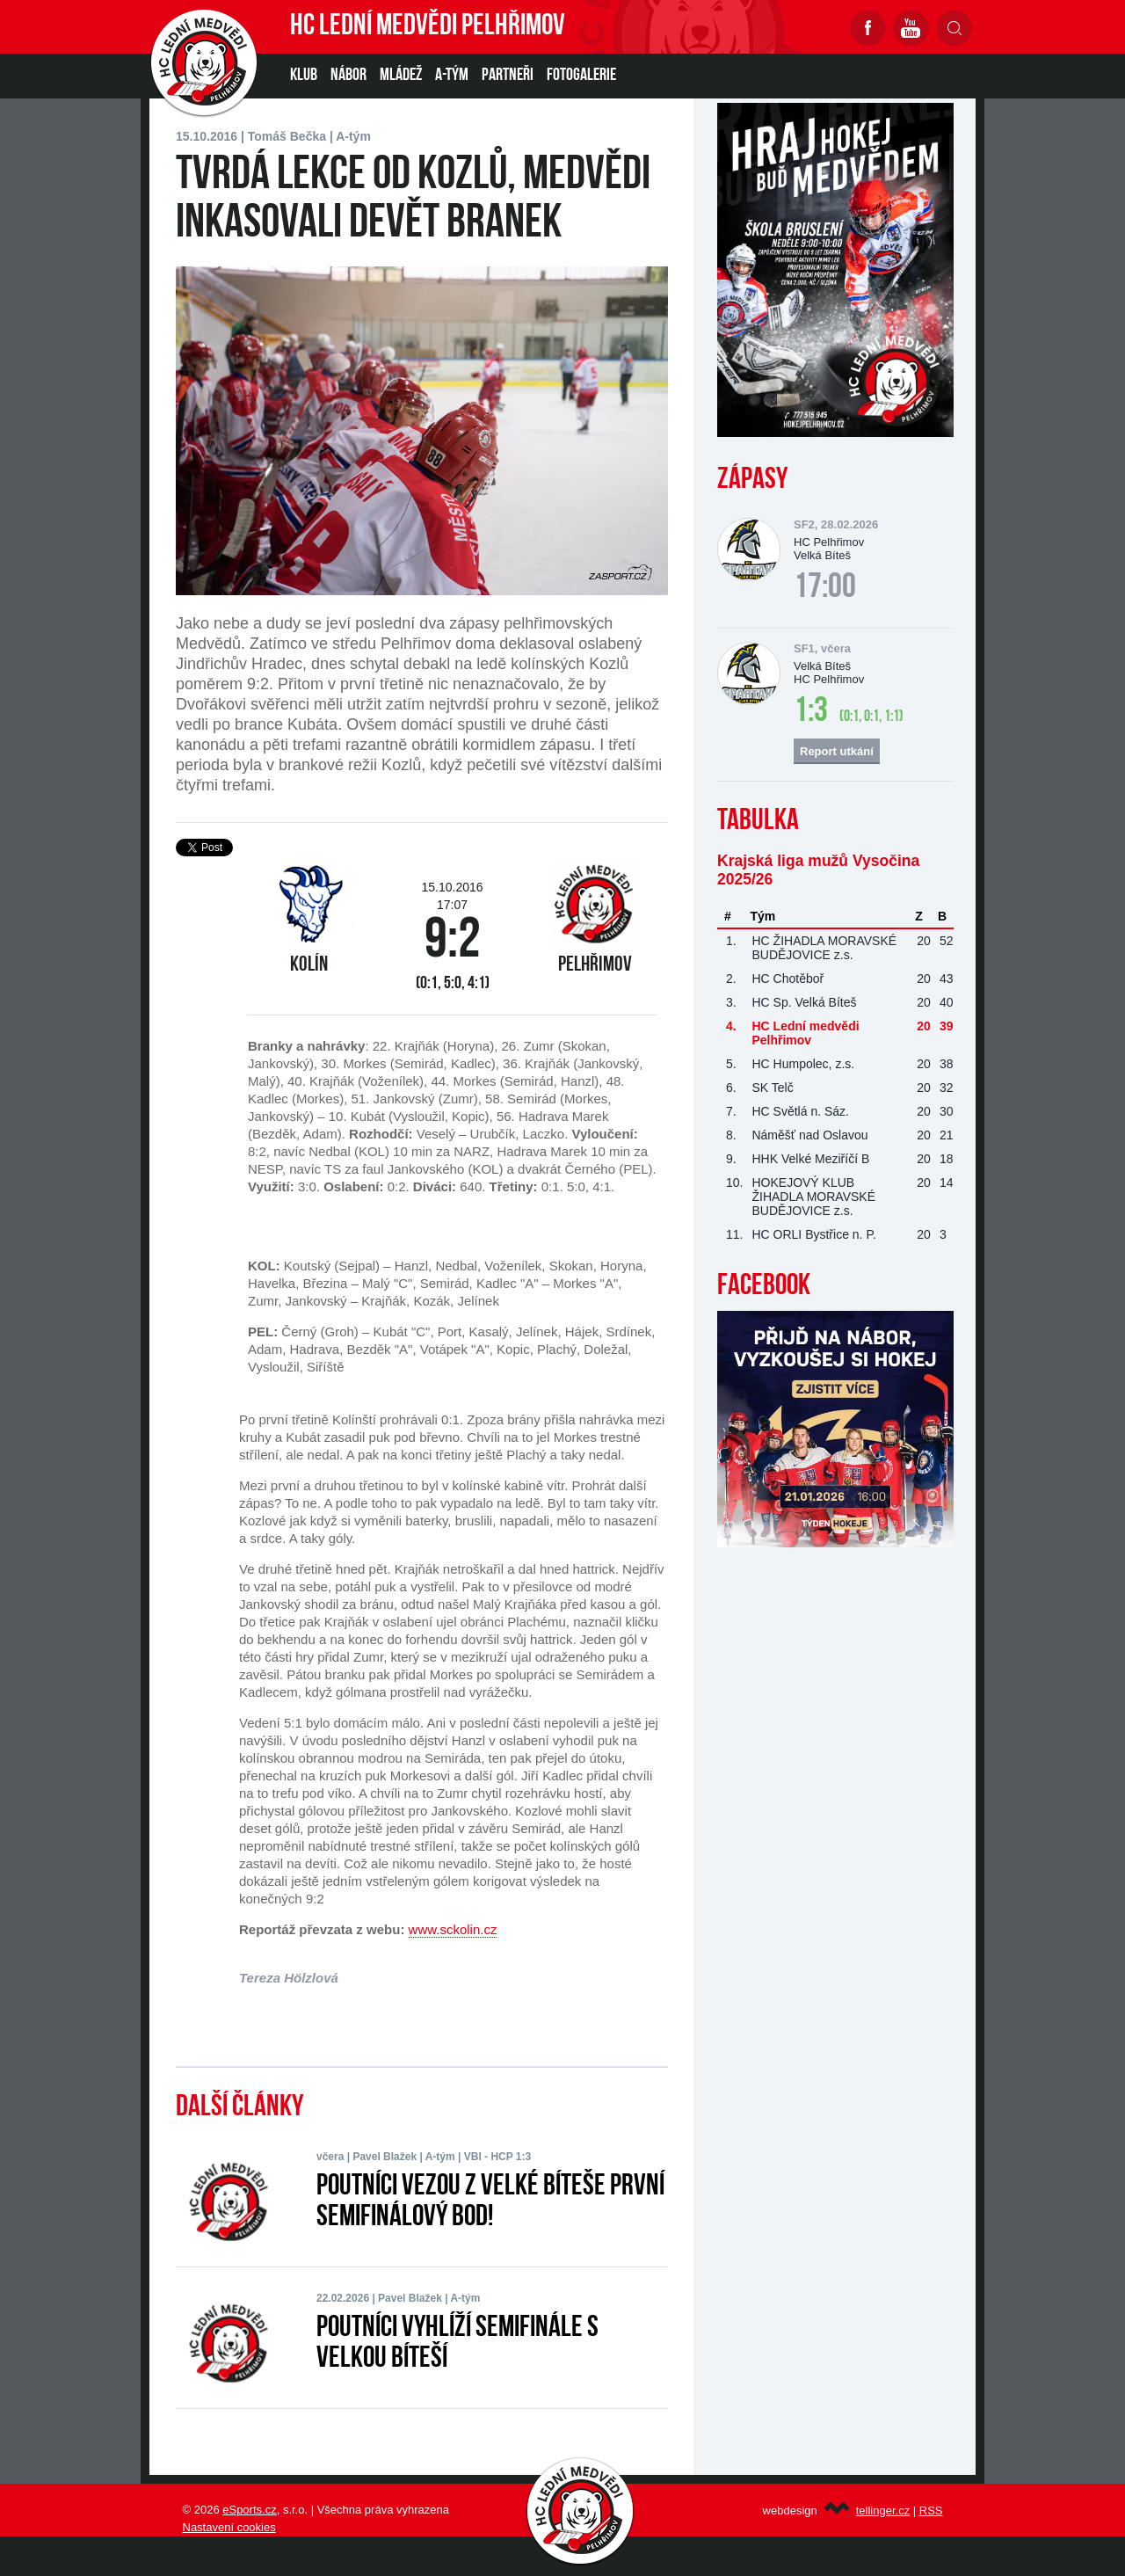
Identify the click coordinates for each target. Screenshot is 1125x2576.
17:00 (825, 588)
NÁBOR (348, 75)
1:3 (811, 712)
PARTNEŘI (507, 75)
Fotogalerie (581, 75)
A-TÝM (451, 75)
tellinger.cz (883, 2510)
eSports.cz (249, 2509)
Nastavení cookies (229, 2527)
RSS (931, 2510)
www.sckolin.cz (453, 1929)
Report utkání (837, 751)
